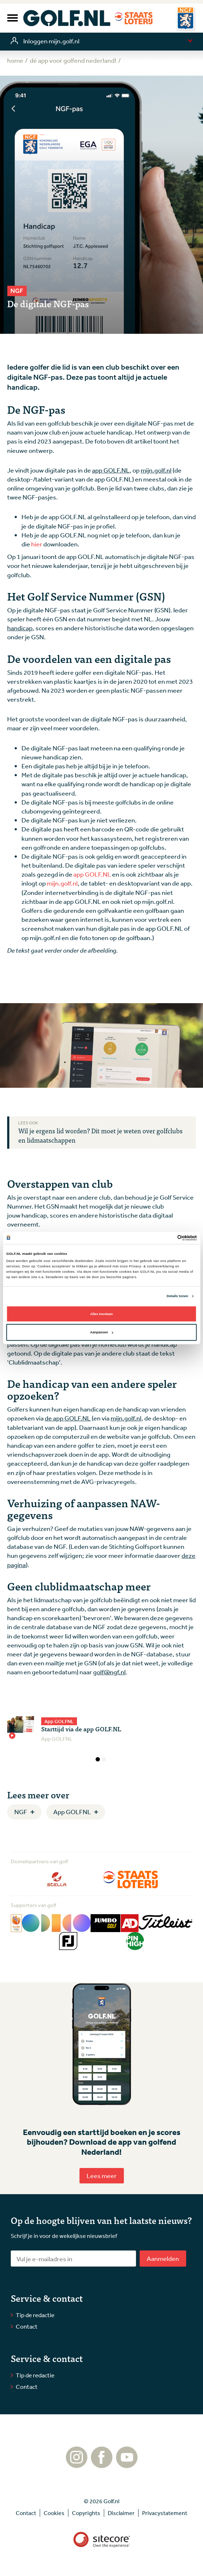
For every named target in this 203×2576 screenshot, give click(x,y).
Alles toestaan (101, 1314)
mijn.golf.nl (156, 470)
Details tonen (177, 1296)
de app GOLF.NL (68, 1418)
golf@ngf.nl (109, 1672)
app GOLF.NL (111, 470)
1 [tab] (98, 1759)
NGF (20, 1812)
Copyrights (86, 2512)
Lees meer (102, 2175)
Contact (27, 2326)
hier (36, 544)
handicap (20, 628)
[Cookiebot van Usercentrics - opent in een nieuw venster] (165, 1238)
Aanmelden (163, 2258)
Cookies (54, 2512)
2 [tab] (104, 1759)
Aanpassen (101, 1332)
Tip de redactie (35, 2315)
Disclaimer (121, 2512)
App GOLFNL (72, 1812)
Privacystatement (164, 2512)
